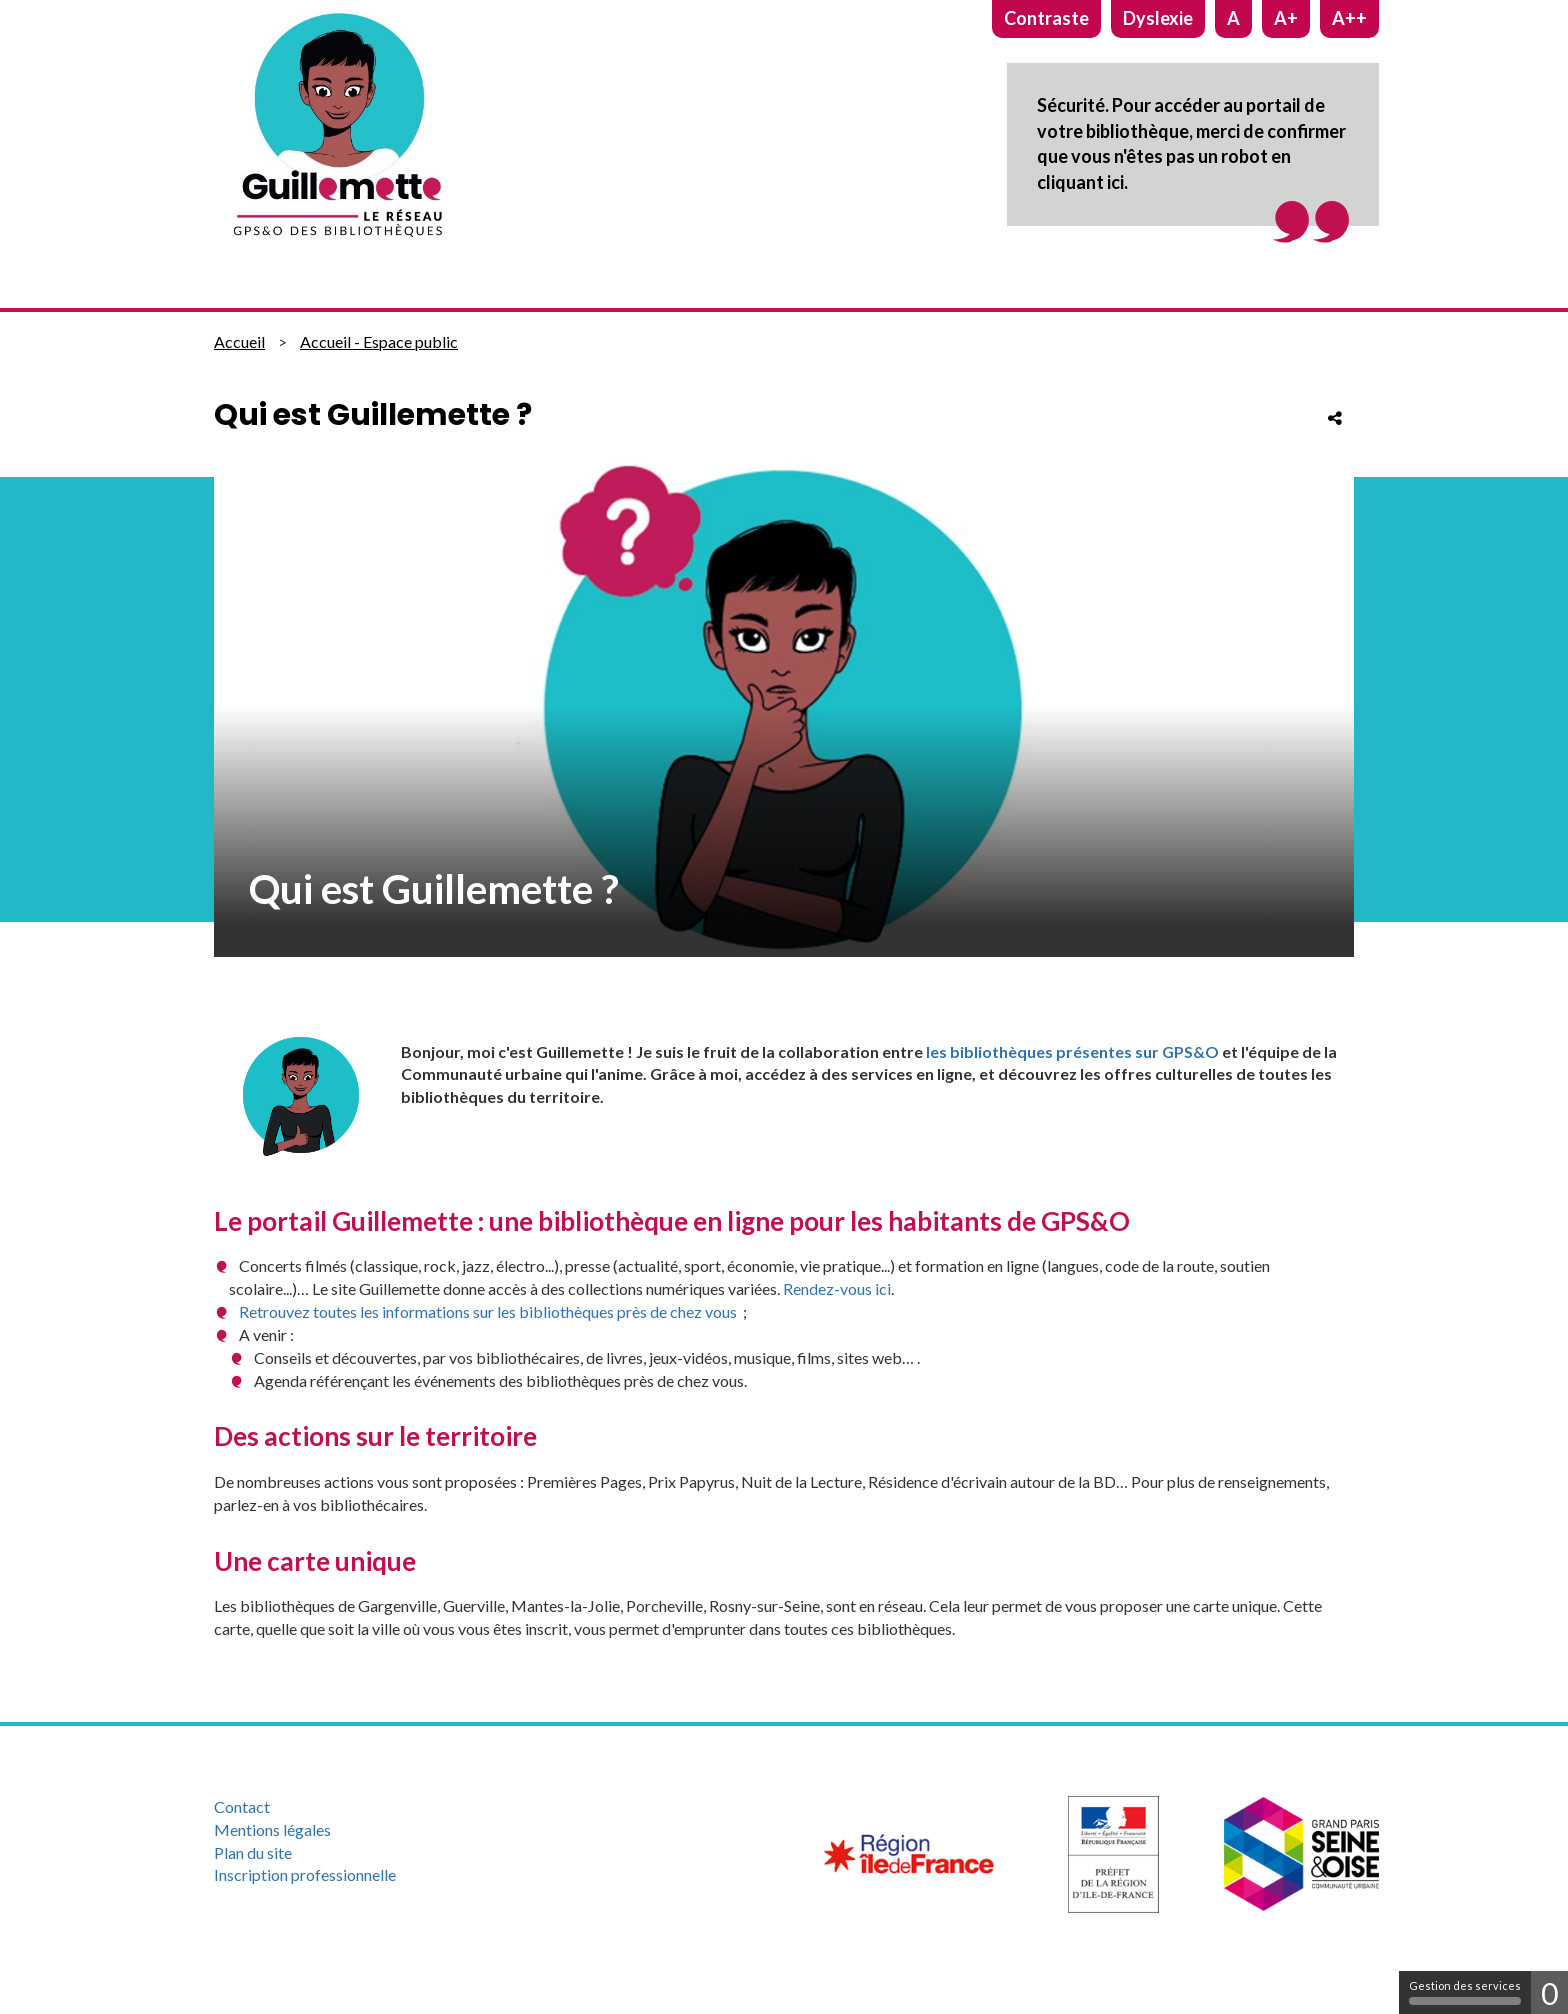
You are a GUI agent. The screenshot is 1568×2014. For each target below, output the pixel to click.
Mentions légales (272, 1829)
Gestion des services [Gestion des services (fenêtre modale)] (1465, 1992)
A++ (1349, 18)
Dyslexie (1158, 18)
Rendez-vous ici (837, 1288)
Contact (242, 1806)
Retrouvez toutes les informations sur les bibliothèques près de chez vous (489, 1311)
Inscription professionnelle (305, 1874)
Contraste (1046, 18)
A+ (1286, 18)
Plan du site (253, 1852)
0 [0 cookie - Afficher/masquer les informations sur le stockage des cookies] (1549, 1993)
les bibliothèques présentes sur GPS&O (1072, 1051)
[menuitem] (387, 1807)
